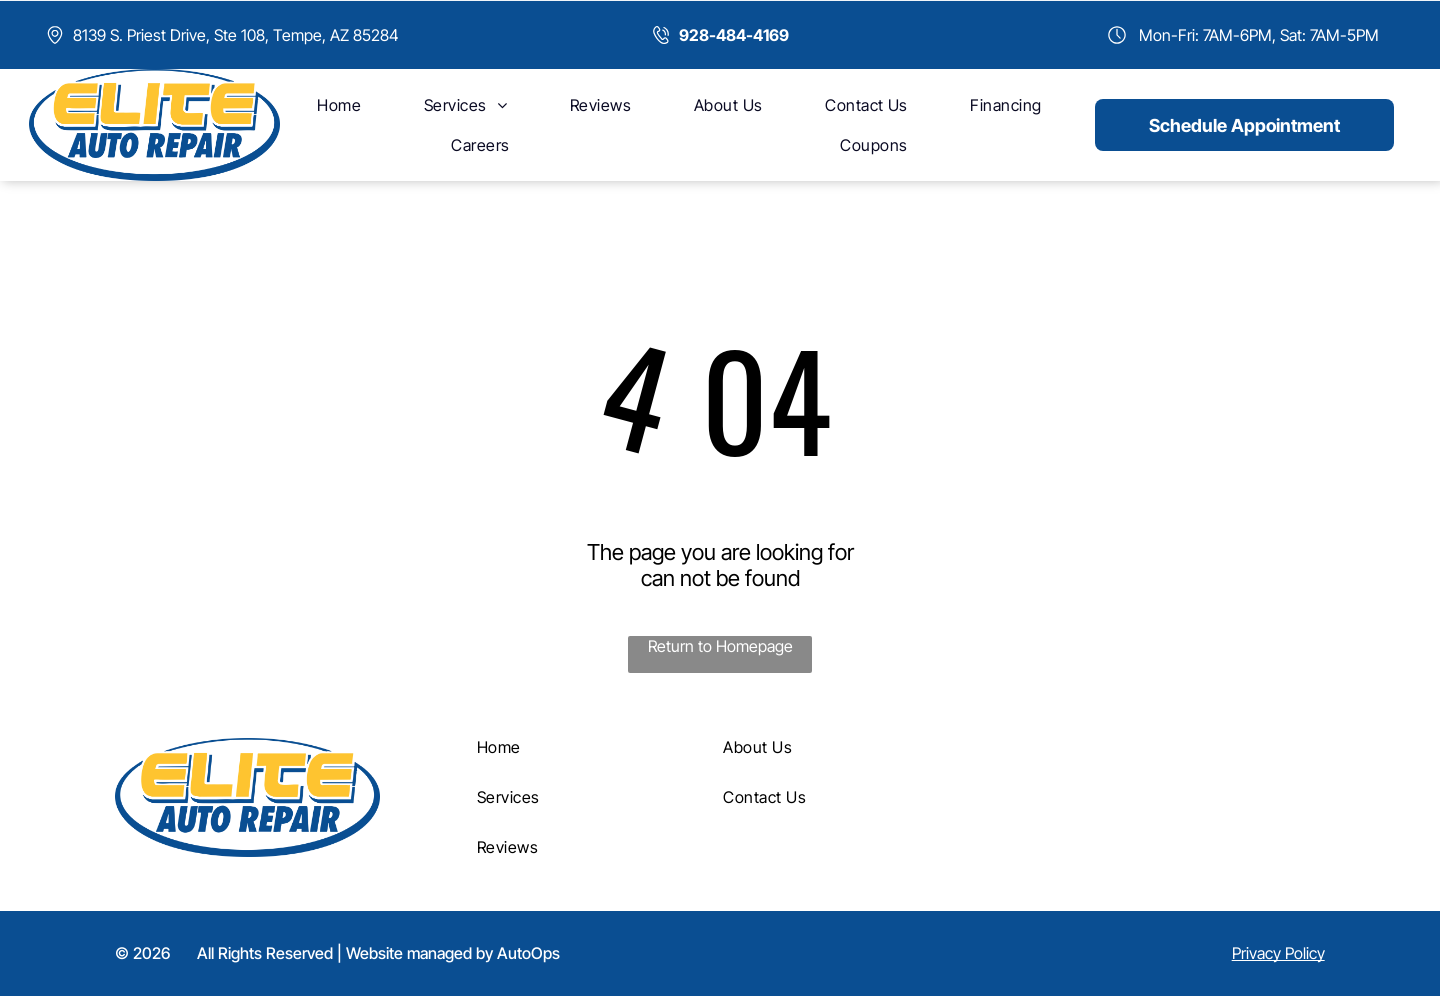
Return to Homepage (720, 646)
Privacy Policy (1278, 953)
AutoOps (528, 953)
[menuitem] (339, 105)
